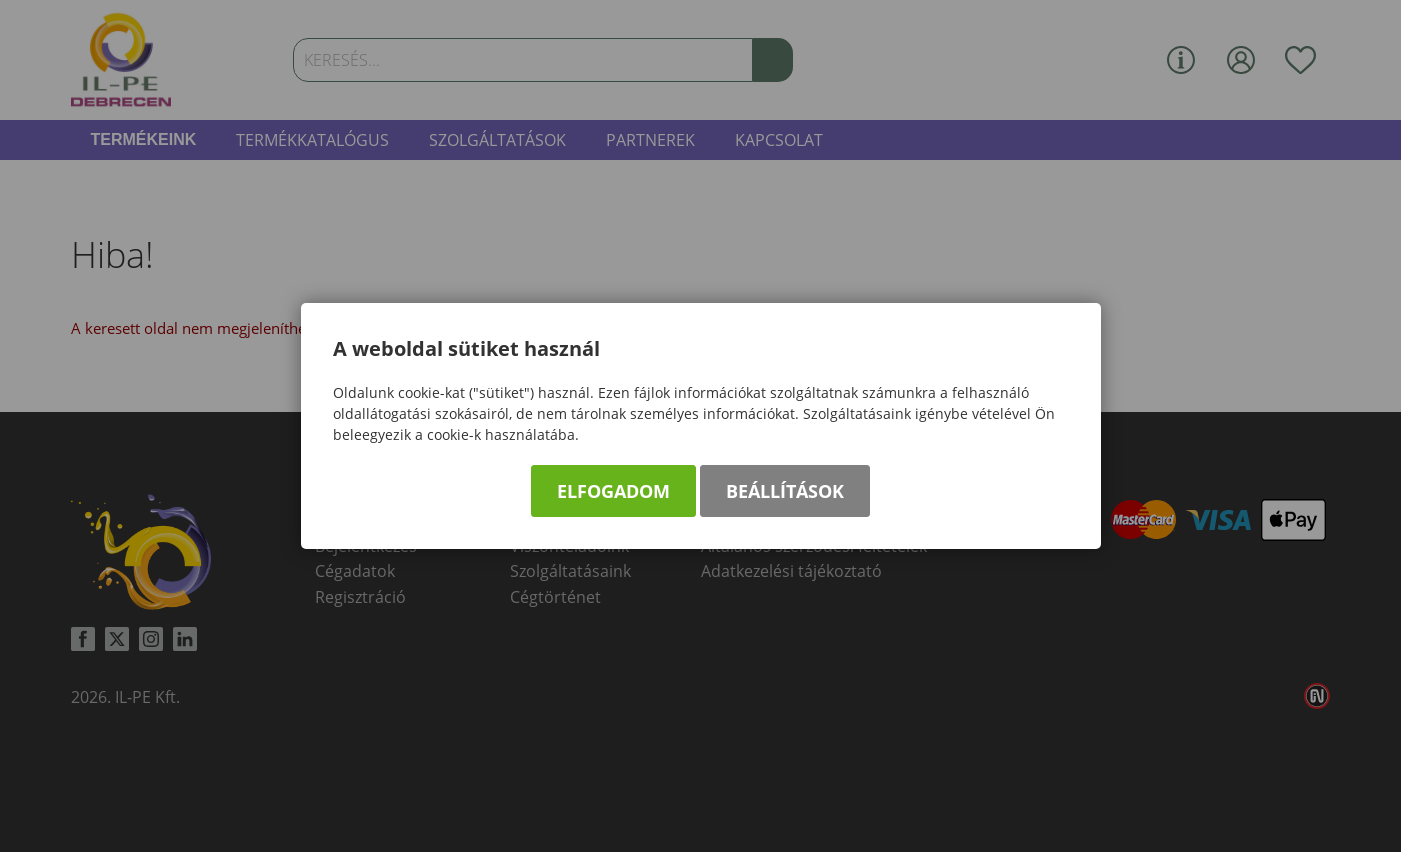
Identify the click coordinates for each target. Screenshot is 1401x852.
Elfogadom (613, 491)
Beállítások (785, 491)
